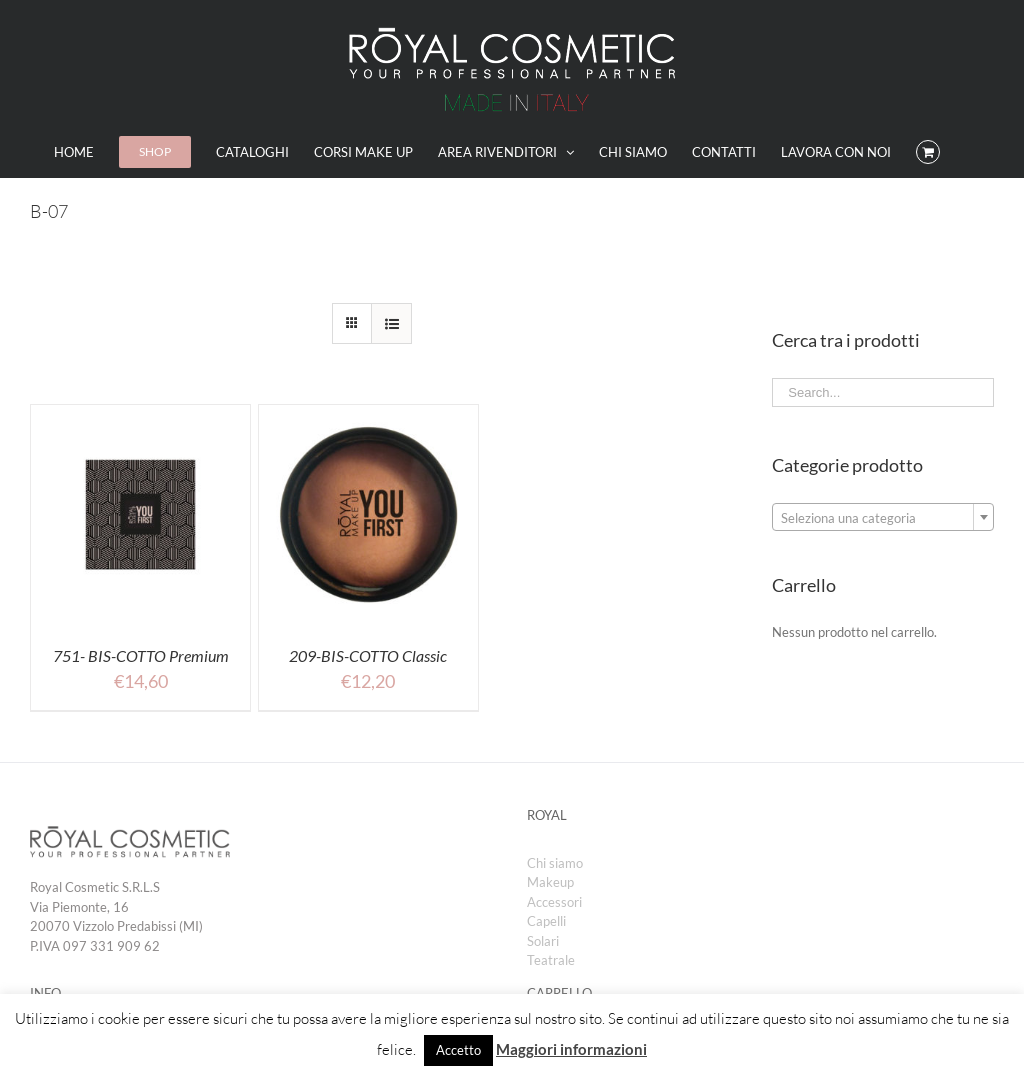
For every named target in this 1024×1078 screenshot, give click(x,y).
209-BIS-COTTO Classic (368, 655)
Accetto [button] (458, 1050)
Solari (543, 941)
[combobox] (883, 517)
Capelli (546, 921)
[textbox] (883, 518)
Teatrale (551, 960)
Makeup (550, 882)
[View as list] (391, 323)
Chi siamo (555, 863)
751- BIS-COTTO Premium (141, 655)
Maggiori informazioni (571, 1049)
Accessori (554, 902)
